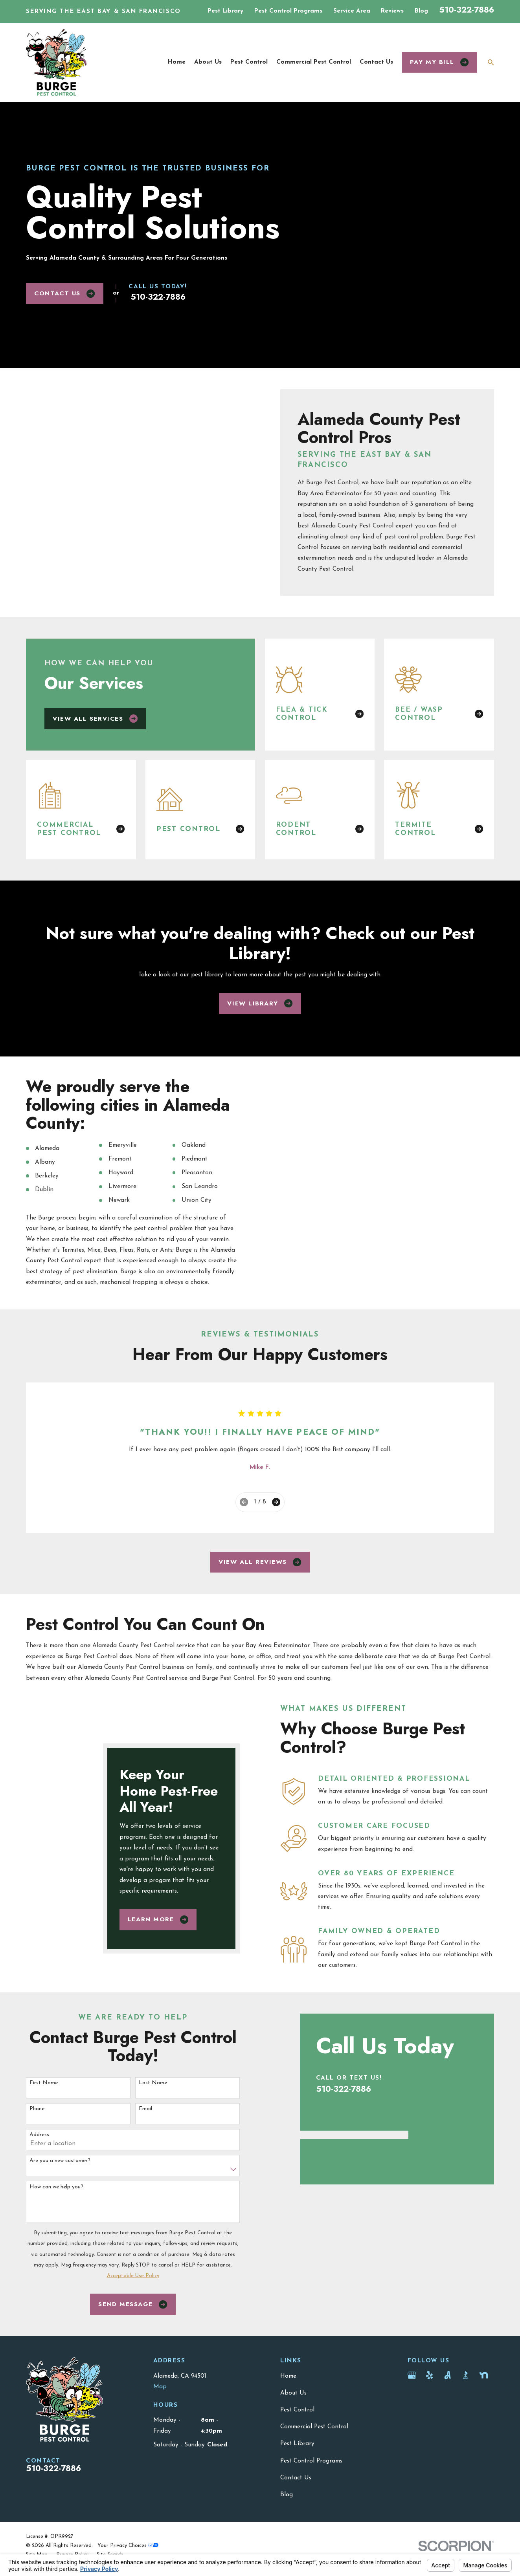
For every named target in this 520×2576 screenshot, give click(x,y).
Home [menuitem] (177, 62)
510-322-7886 (466, 10)
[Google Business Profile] (412, 2415)
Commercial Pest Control (314, 2467)
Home (288, 2416)
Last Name (153, 2123)
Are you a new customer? (59, 2201)
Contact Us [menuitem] (376, 62)
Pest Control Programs (288, 11)
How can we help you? (56, 2227)
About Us (293, 2433)
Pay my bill (439, 62)
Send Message (132, 2344)
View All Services (95, 725)
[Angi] (447, 2415)
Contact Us (64, 293)
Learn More (158, 1977)
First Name (43, 2123)
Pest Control (297, 2450)
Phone (36, 2149)
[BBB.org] (465, 2415)
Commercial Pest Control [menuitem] (313, 62)
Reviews (392, 11)
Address (39, 2176)
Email (145, 2149)
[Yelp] (429, 2415)
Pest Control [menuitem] (249, 62)
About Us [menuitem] (208, 62)
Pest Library (225, 11)
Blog (421, 11)
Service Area (351, 11)
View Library (259, 1010)
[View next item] (276, 1509)
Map (160, 2427)
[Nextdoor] (484, 2415)
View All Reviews (260, 1569)
